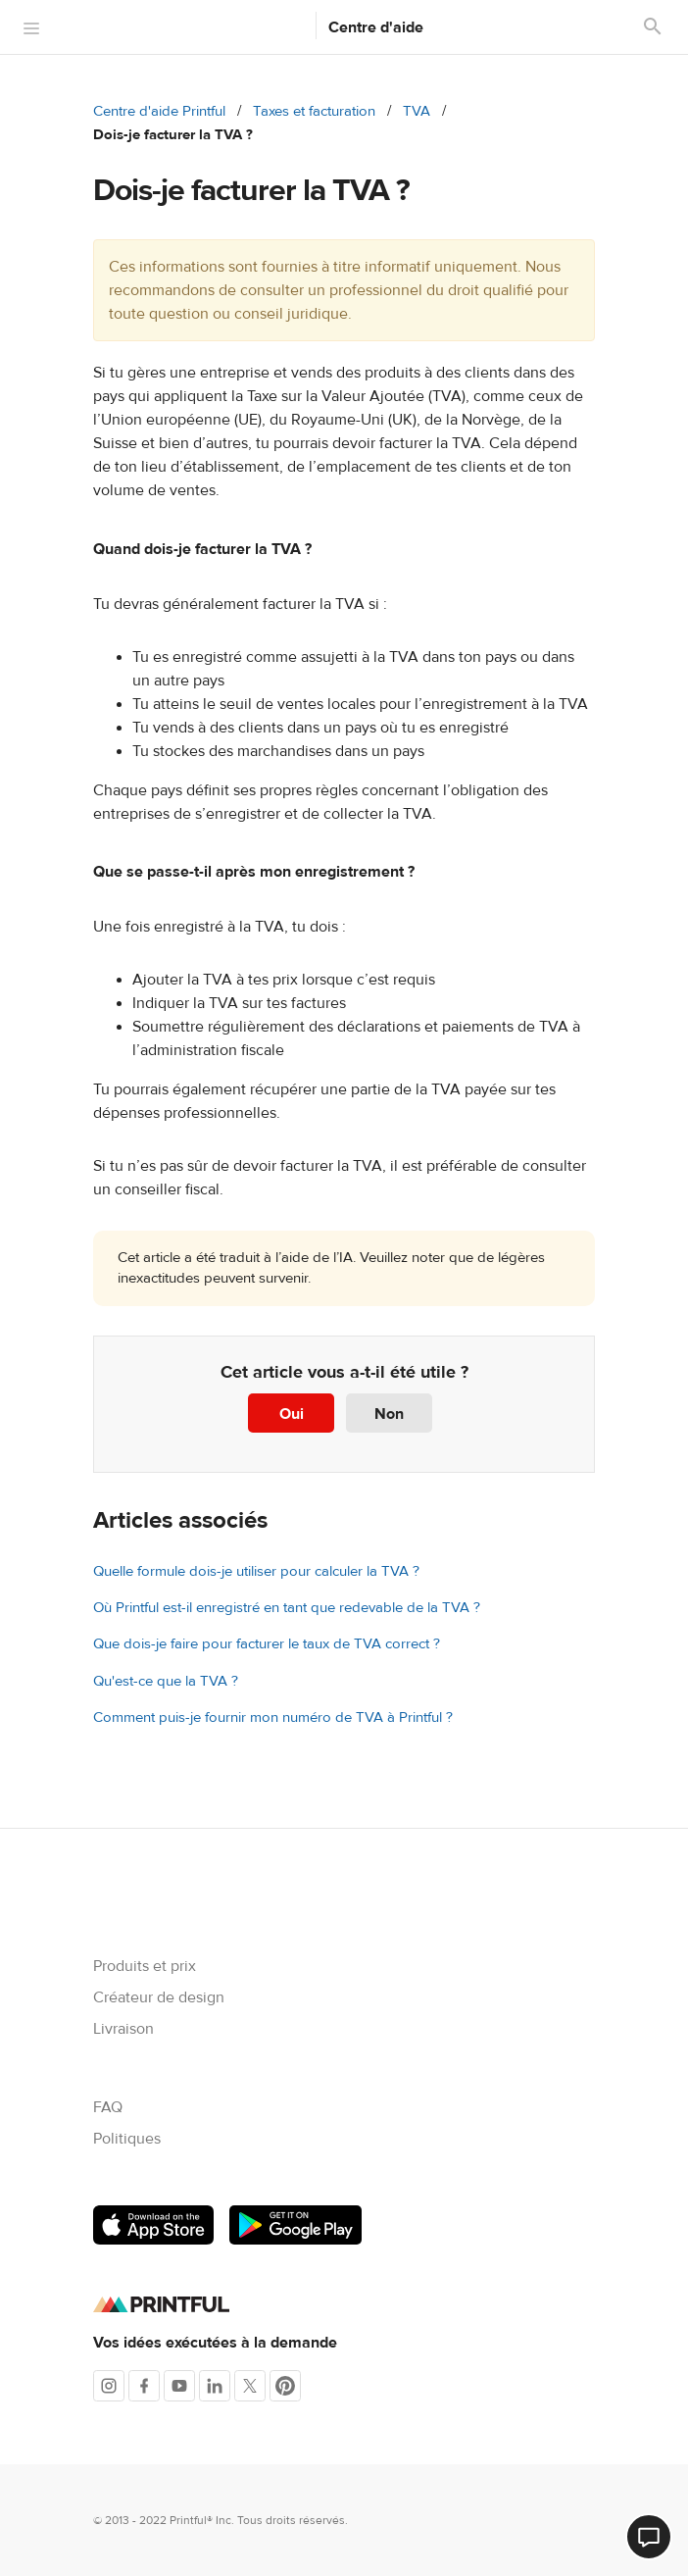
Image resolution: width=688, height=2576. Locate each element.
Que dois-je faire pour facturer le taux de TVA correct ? (266, 1644)
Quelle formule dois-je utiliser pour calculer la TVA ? (256, 1571)
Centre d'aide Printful (159, 111)
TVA (416, 111)
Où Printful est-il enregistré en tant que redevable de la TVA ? (286, 1607)
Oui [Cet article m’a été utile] (291, 1414)
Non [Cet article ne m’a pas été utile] (389, 1414)
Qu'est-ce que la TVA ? (165, 1681)
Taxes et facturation (314, 111)
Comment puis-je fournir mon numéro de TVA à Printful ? (273, 1717)
